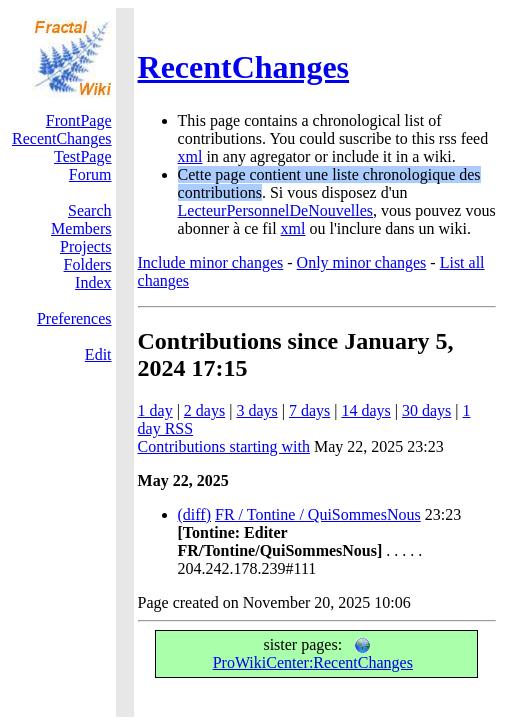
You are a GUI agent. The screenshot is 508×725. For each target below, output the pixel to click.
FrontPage (79, 120)
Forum (90, 174)
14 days (365, 410)
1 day (155, 410)
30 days (426, 410)
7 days (309, 410)
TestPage (83, 156)
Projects (86, 246)
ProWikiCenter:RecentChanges (313, 654)
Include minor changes (211, 262)
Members (81, 228)
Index (93, 282)
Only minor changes (362, 262)
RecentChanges (244, 67)
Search (90, 210)
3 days (256, 410)
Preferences (74, 318)
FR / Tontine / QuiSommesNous (318, 514)
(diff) (194, 514)
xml (190, 156)
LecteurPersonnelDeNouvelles (275, 210)
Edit (98, 354)
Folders (88, 264)
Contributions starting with (224, 446)
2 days (204, 410)
